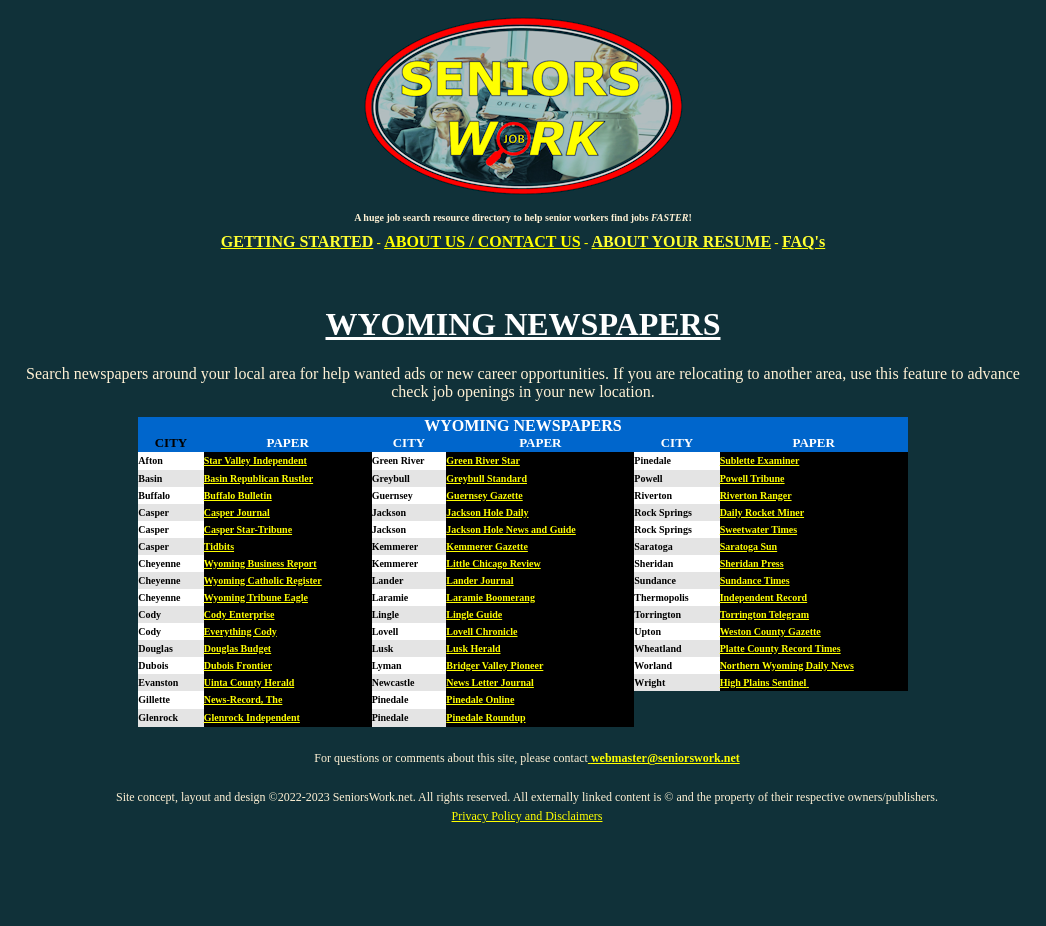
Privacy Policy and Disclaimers (527, 816)
